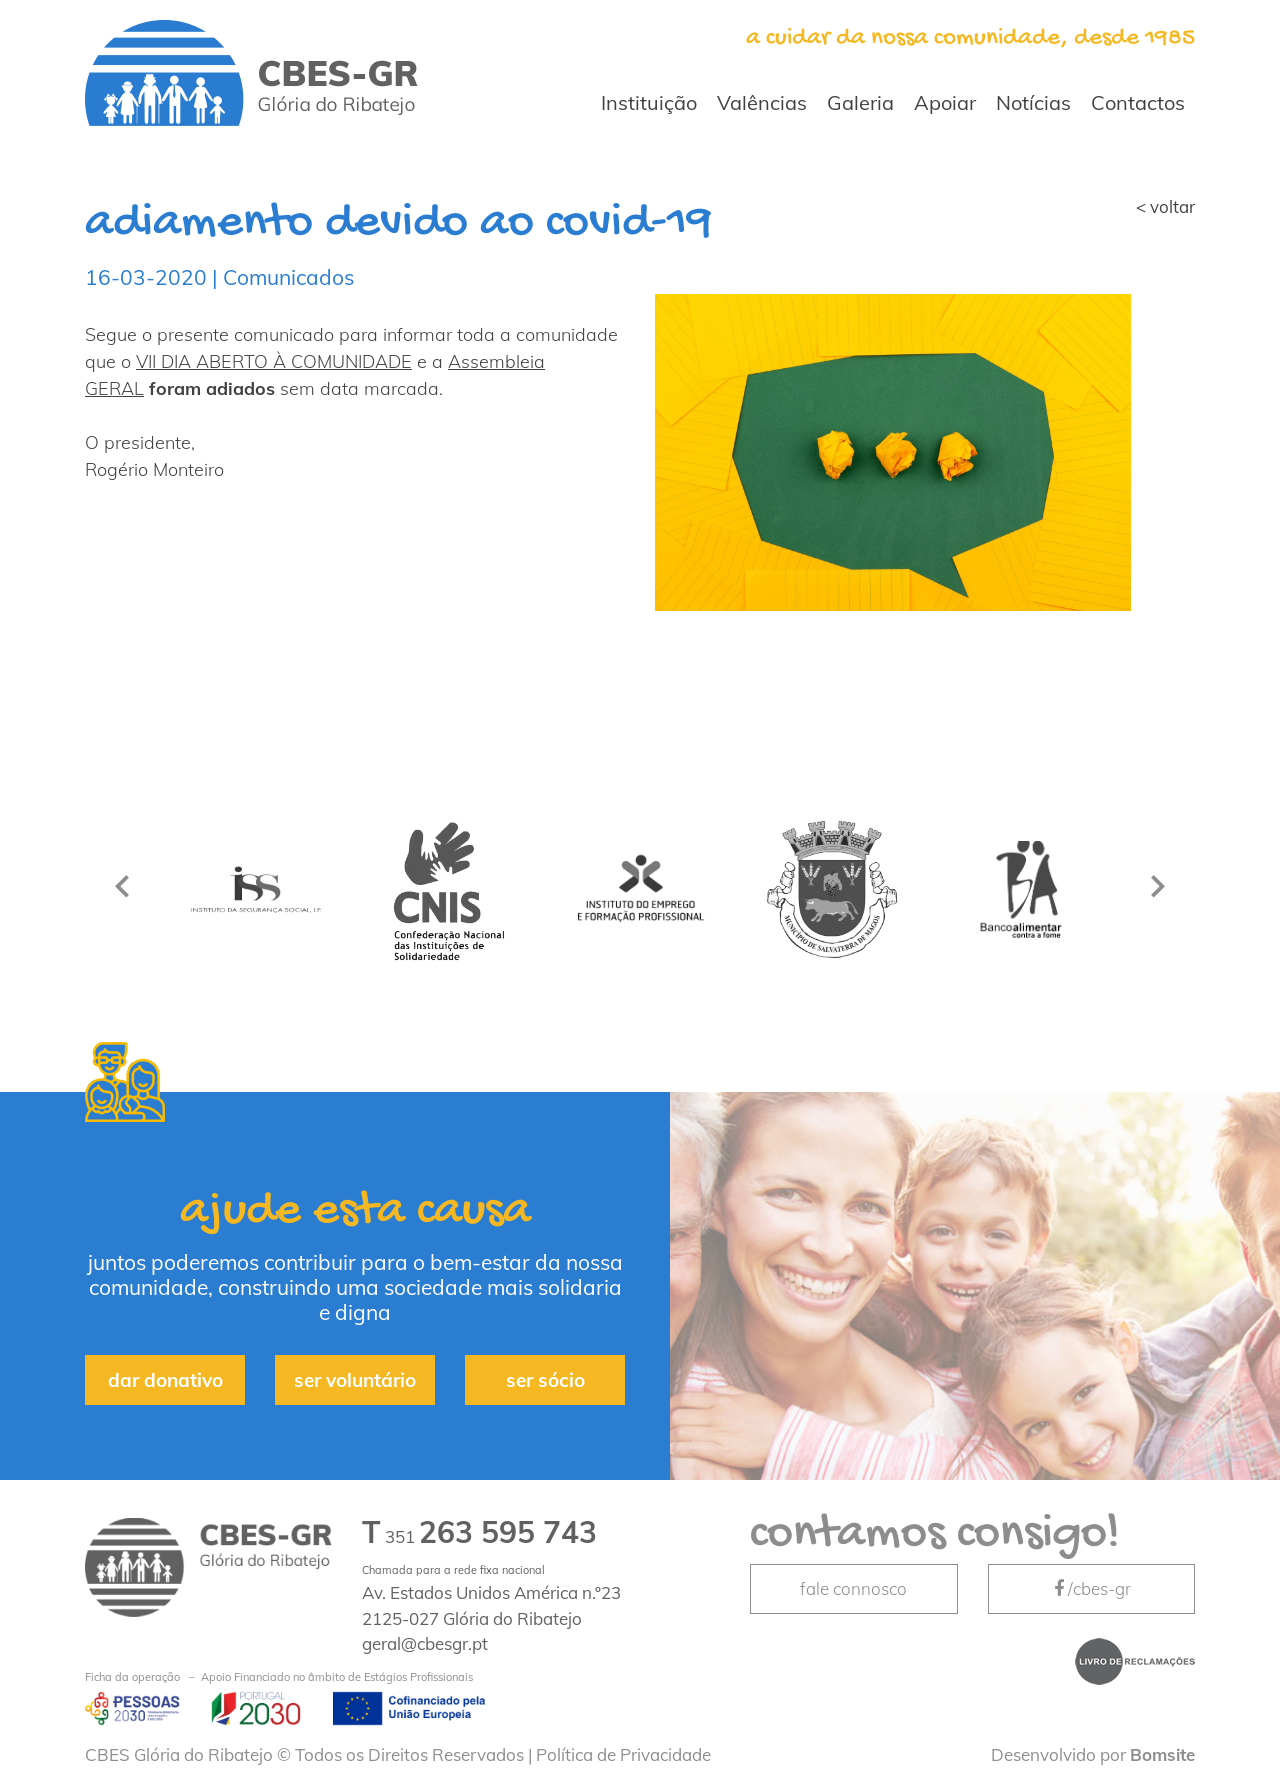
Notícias (1033, 102)
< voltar (1165, 206)
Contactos (1138, 102)
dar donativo (165, 1380)
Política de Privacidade (623, 1754)
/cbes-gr (1091, 1588)
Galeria (860, 102)
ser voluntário (355, 1380)
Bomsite (1162, 1754)
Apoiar (945, 102)
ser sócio (545, 1380)
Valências (762, 102)
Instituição (649, 102)
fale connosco (853, 1588)
